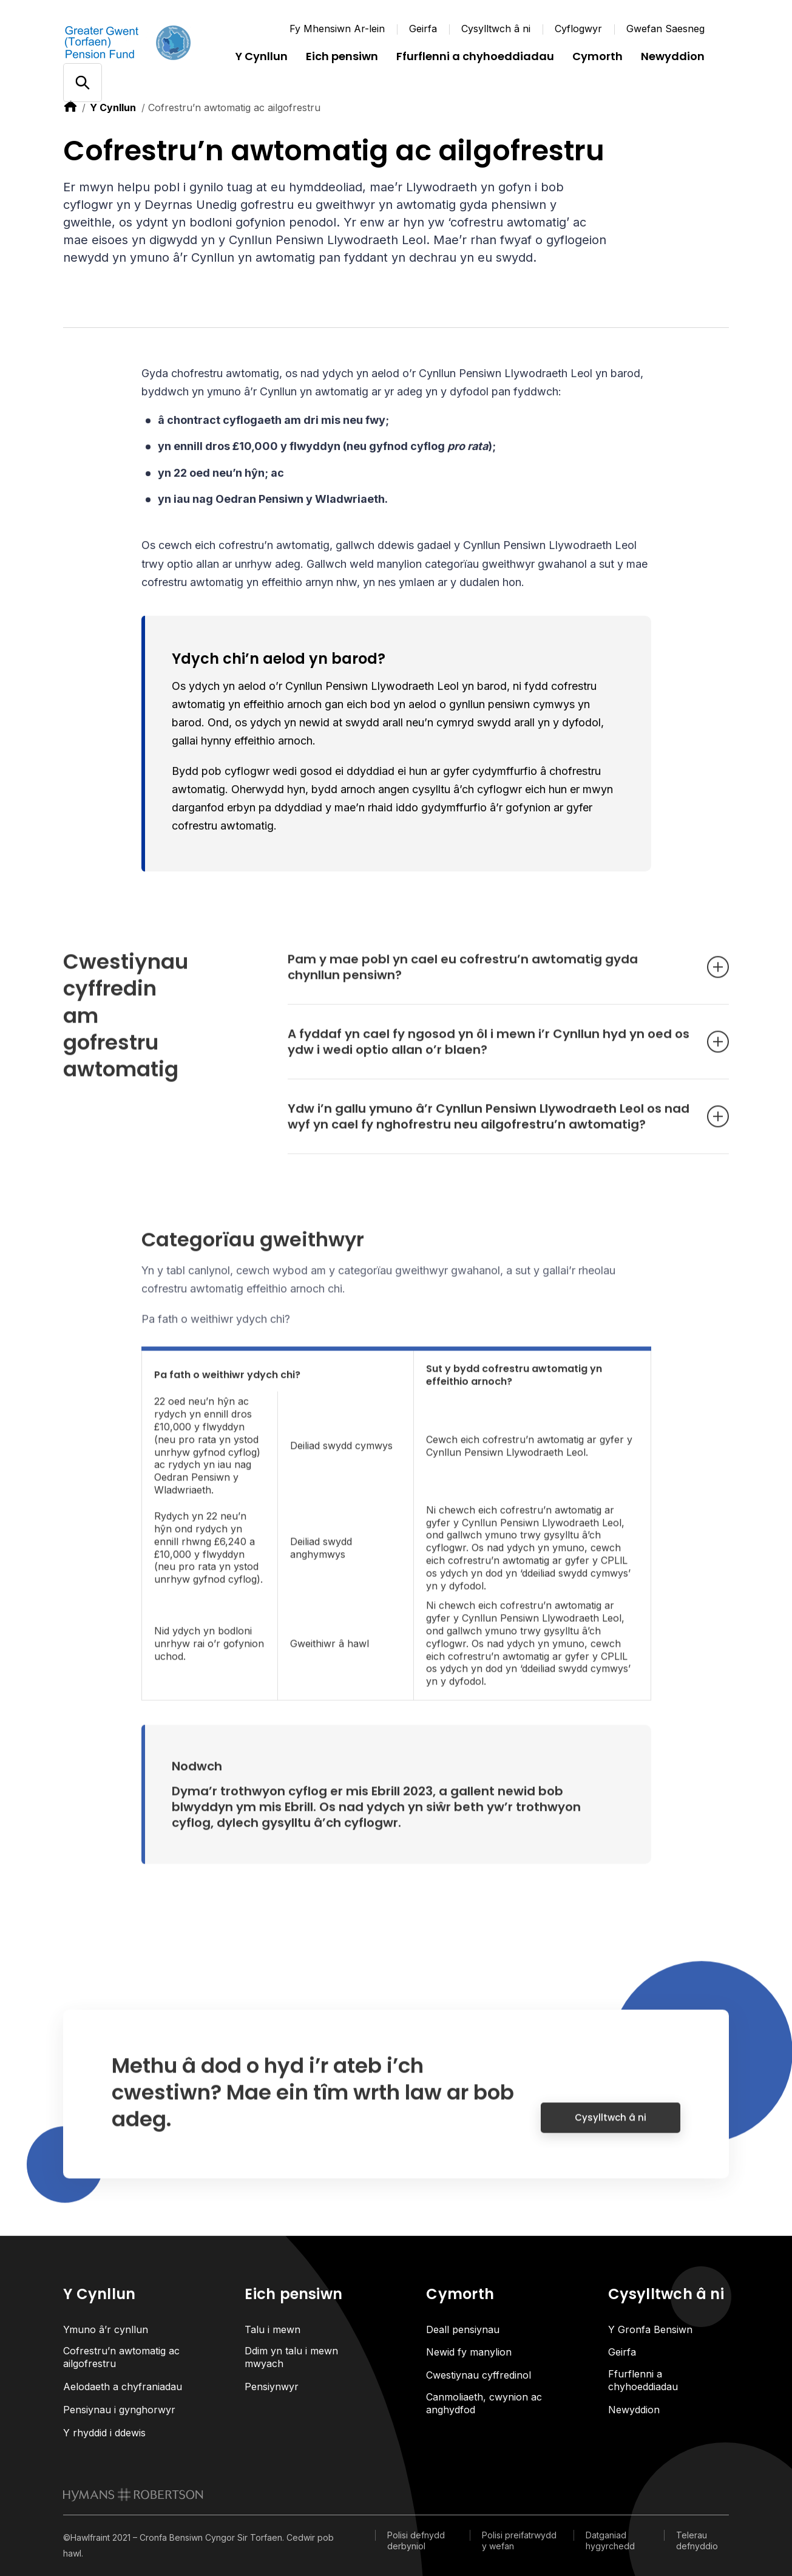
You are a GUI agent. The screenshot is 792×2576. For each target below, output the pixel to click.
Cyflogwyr (578, 28)
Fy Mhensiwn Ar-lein (337, 28)
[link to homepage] (133, 2495)
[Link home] (136, 42)
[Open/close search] (82, 83)
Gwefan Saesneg (665, 28)
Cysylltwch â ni (495, 28)
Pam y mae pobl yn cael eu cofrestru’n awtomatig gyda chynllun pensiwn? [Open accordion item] (490, 977)
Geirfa (423, 28)
